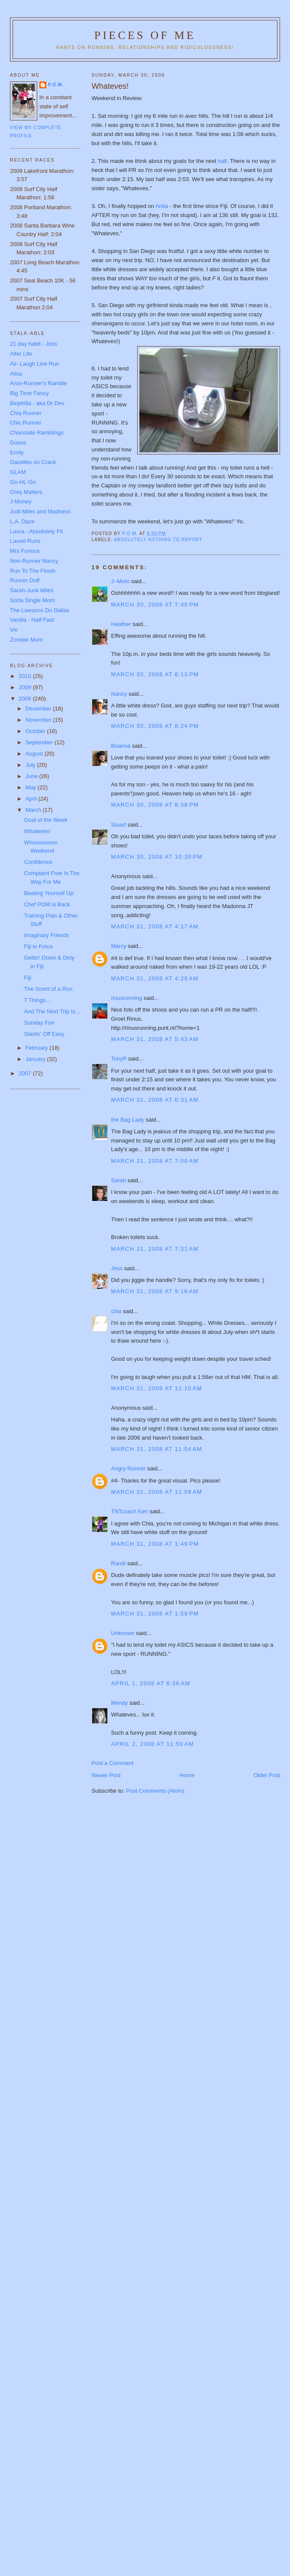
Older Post (267, 1775)
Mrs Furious (25, 551)
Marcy (118, 946)
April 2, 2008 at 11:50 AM (152, 1744)
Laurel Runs (25, 541)
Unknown (123, 1633)
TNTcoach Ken (129, 1511)
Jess (117, 1268)
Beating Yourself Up (48, 893)
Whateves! (37, 831)
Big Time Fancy (29, 393)
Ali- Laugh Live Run (34, 363)
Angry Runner (128, 1468)
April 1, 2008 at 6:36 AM (150, 1683)
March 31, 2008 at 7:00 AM (155, 1161)
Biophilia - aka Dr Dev (37, 403)
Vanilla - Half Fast (32, 619)
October (36, 731)
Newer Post (106, 1775)
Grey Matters (26, 492)
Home (187, 1775)
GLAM (18, 472)
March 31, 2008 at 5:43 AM (155, 1039)
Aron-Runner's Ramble (38, 383)
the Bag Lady (128, 1119)
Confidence (38, 862)
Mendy (119, 1703)
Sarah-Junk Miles (31, 590)
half (222, 161)
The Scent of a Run (48, 989)
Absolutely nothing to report (158, 539)
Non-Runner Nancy (34, 561)
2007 (26, 1073)
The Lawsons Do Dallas (39, 610)
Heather (121, 624)
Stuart (118, 824)
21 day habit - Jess (33, 344)
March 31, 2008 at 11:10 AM (157, 1388)
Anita (162, 206)
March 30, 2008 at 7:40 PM (155, 604)
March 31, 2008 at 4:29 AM (155, 978)
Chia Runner (26, 413)
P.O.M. (56, 84)
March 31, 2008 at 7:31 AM (155, 1249)
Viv (14, 629)
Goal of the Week (45, 820)
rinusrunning (126, 998)
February (38, 1048)
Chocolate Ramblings (37, 432)
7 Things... (37, 1000)
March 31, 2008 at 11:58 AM (157, 1492)
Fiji (27, 977)
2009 (26, 687)
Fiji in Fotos (38, 946)
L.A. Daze (22, 521)
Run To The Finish (32, 571)
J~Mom (120, 581)
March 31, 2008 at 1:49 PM (155, 1544)
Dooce (18, 442)
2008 (26, 698)
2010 (26, 676)
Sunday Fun (39, 1022)
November (39, 720)
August (35, 753)
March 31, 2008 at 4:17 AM (155, 926)
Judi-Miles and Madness (40, 511)
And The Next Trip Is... (52, 1011)
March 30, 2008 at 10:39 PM (157, 856)
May (32, 787)
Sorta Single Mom (32, 600)
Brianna (121, 746)
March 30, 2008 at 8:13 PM (155, 674)
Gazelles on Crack (33, 462)
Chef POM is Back (47, 904)
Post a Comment (113, 1763)
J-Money (21, 501)
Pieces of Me (145, 35)
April (32, 798)
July (31, 765)
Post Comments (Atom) (155, 1791)
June (32, 776)
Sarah (118, 1180)
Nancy (119, 694)
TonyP (119, 1058)
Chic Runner (25, 422)
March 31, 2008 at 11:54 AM (157, 1449)
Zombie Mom (26, 639)
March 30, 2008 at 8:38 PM (155, 804)
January (36, 1059)
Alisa (16, 373)
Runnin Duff (24, 580)
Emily (17, 452)
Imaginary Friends (46, 935)
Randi (118, 1563)
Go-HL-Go (23, 482)
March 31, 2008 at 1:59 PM (155, 1613)
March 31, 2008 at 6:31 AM (155, 1100)
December (39, 708)
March (34, 810)
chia (116, 1311)
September (40, 742)
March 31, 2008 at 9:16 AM (155, 1291)
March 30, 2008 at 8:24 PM (155, 726)
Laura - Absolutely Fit (36, 531)
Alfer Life (21, 353)
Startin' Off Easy (44, 1034)
